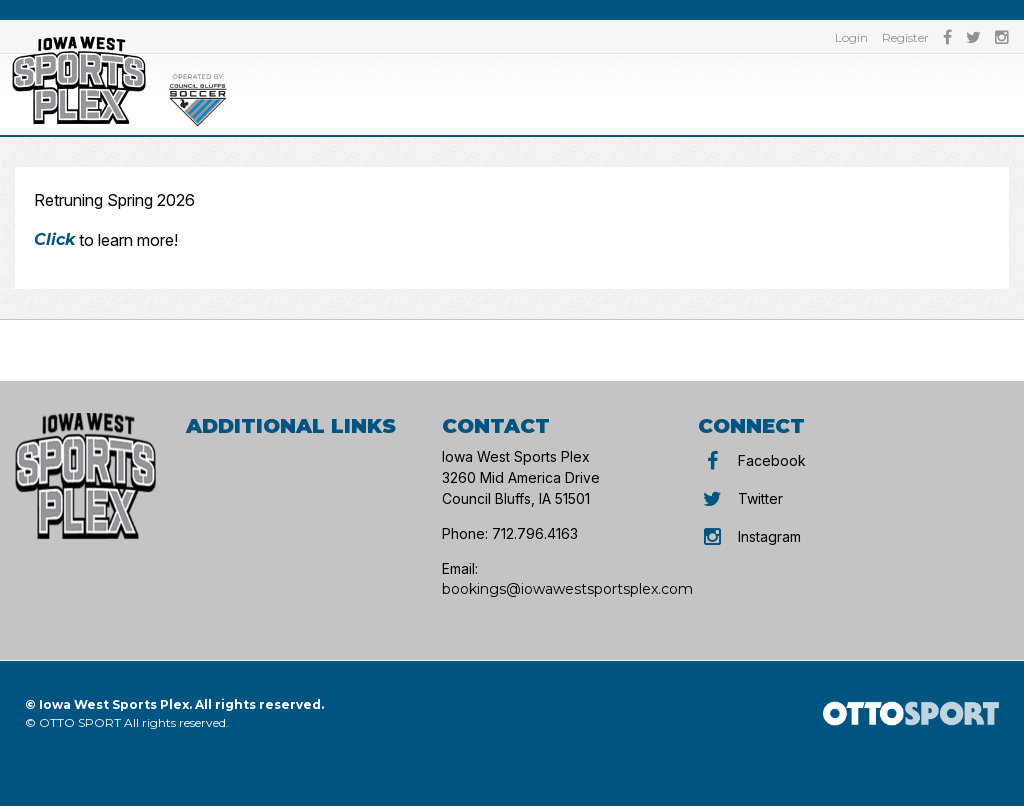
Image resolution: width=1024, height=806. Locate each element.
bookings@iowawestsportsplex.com (567, 589)
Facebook (752, 460)
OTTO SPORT (80, 722)
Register (905, 37)
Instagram (749, 536)
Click (54, 239)
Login (851, 37)
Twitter (740, 498)
